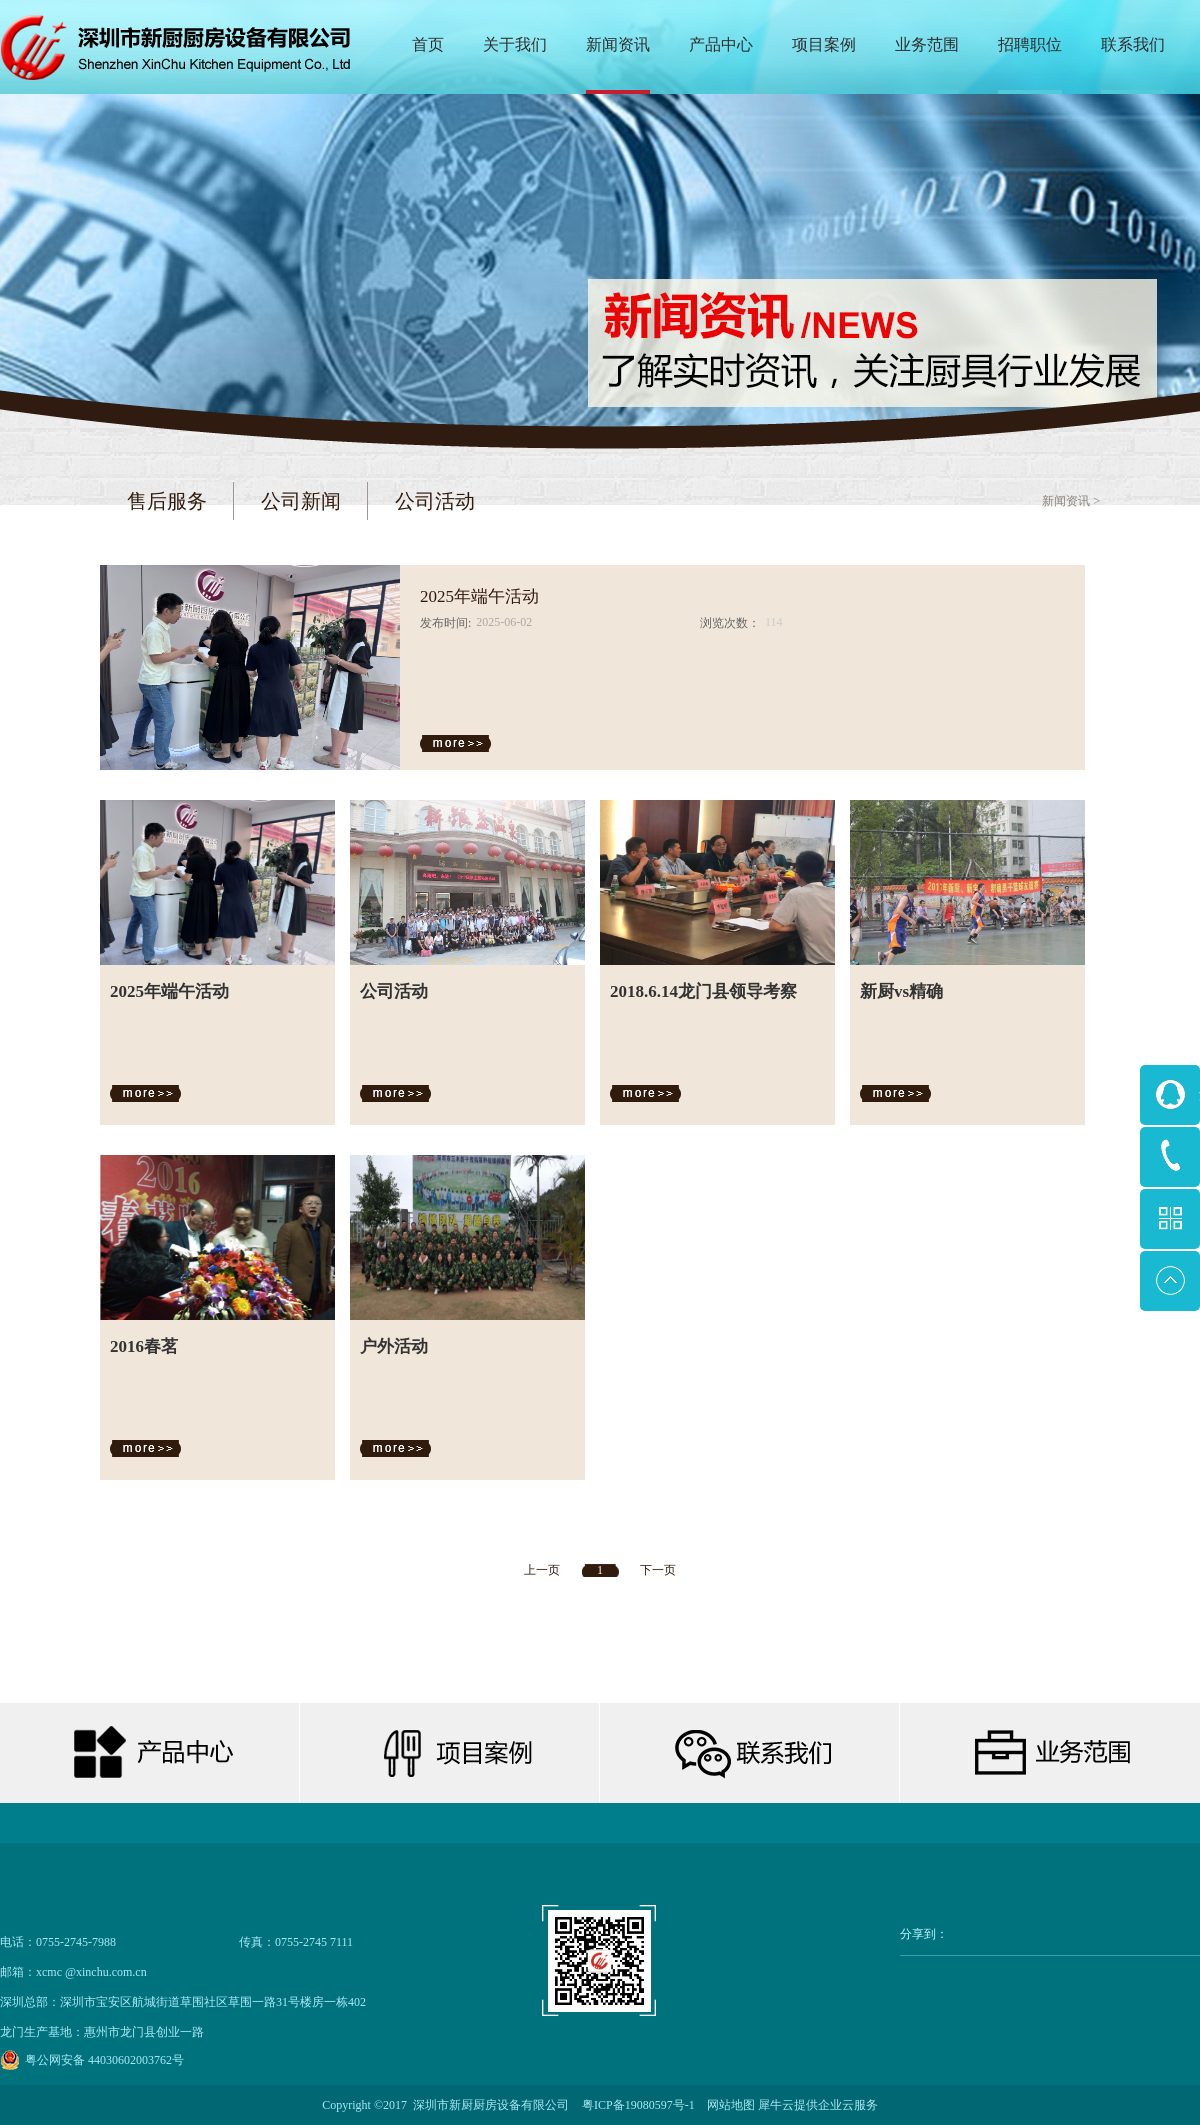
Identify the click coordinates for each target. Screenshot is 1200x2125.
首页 (428, 44)
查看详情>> (460, 744)
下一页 (658, 1570)
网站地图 (728, 2105)
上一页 (542, 1570)
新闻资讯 (1066, 501)
